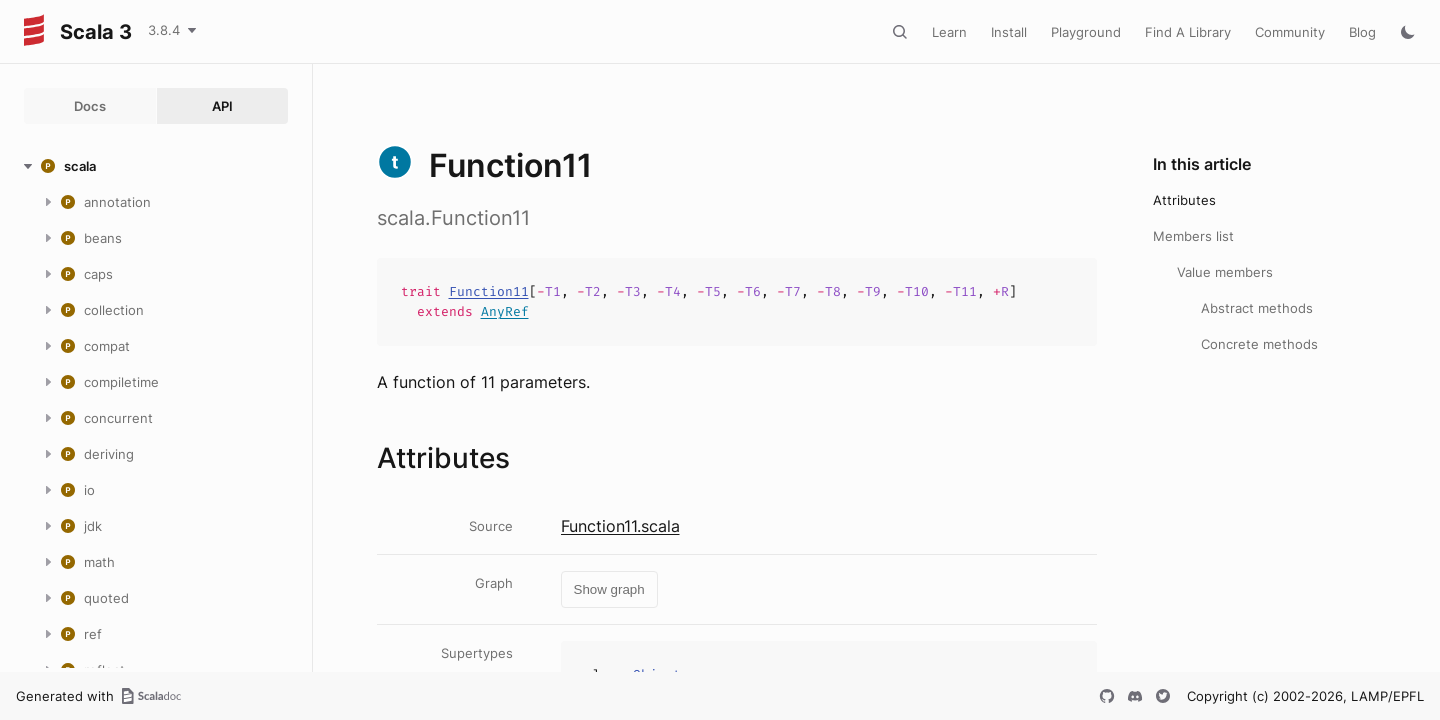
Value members (1225, 272)
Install (1009, 32)
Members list (1193, 236)
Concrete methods (1259, 344)
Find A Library (1188, 32)
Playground (1086, 32)
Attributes (1184, 200)
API (222, 106)
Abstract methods (1257, 308)
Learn (949, 32)
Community (1290, 32)
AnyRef (505, 311)
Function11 (489, 291)
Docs (90, 106)
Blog (1362, 32)
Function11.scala (620, 526)
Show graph (609, 589)
